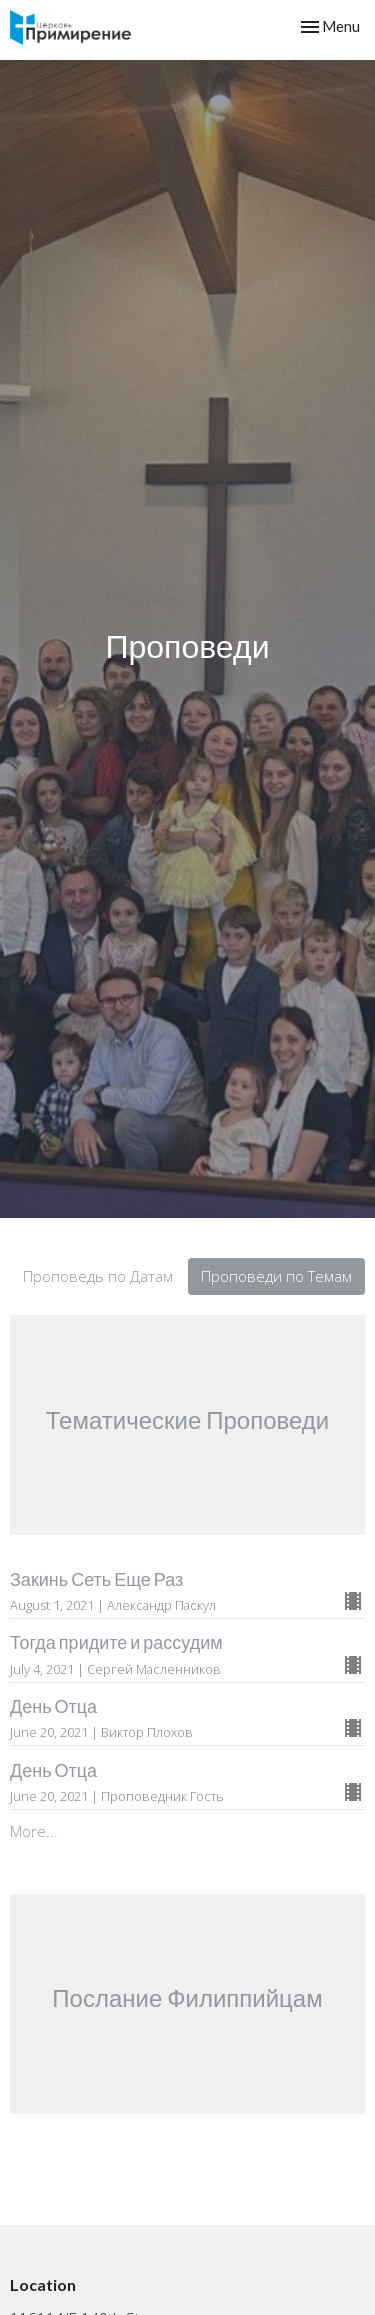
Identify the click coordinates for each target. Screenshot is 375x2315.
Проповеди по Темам (276, 1276)
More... (34, 1831)
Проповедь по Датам (98, 1276)
